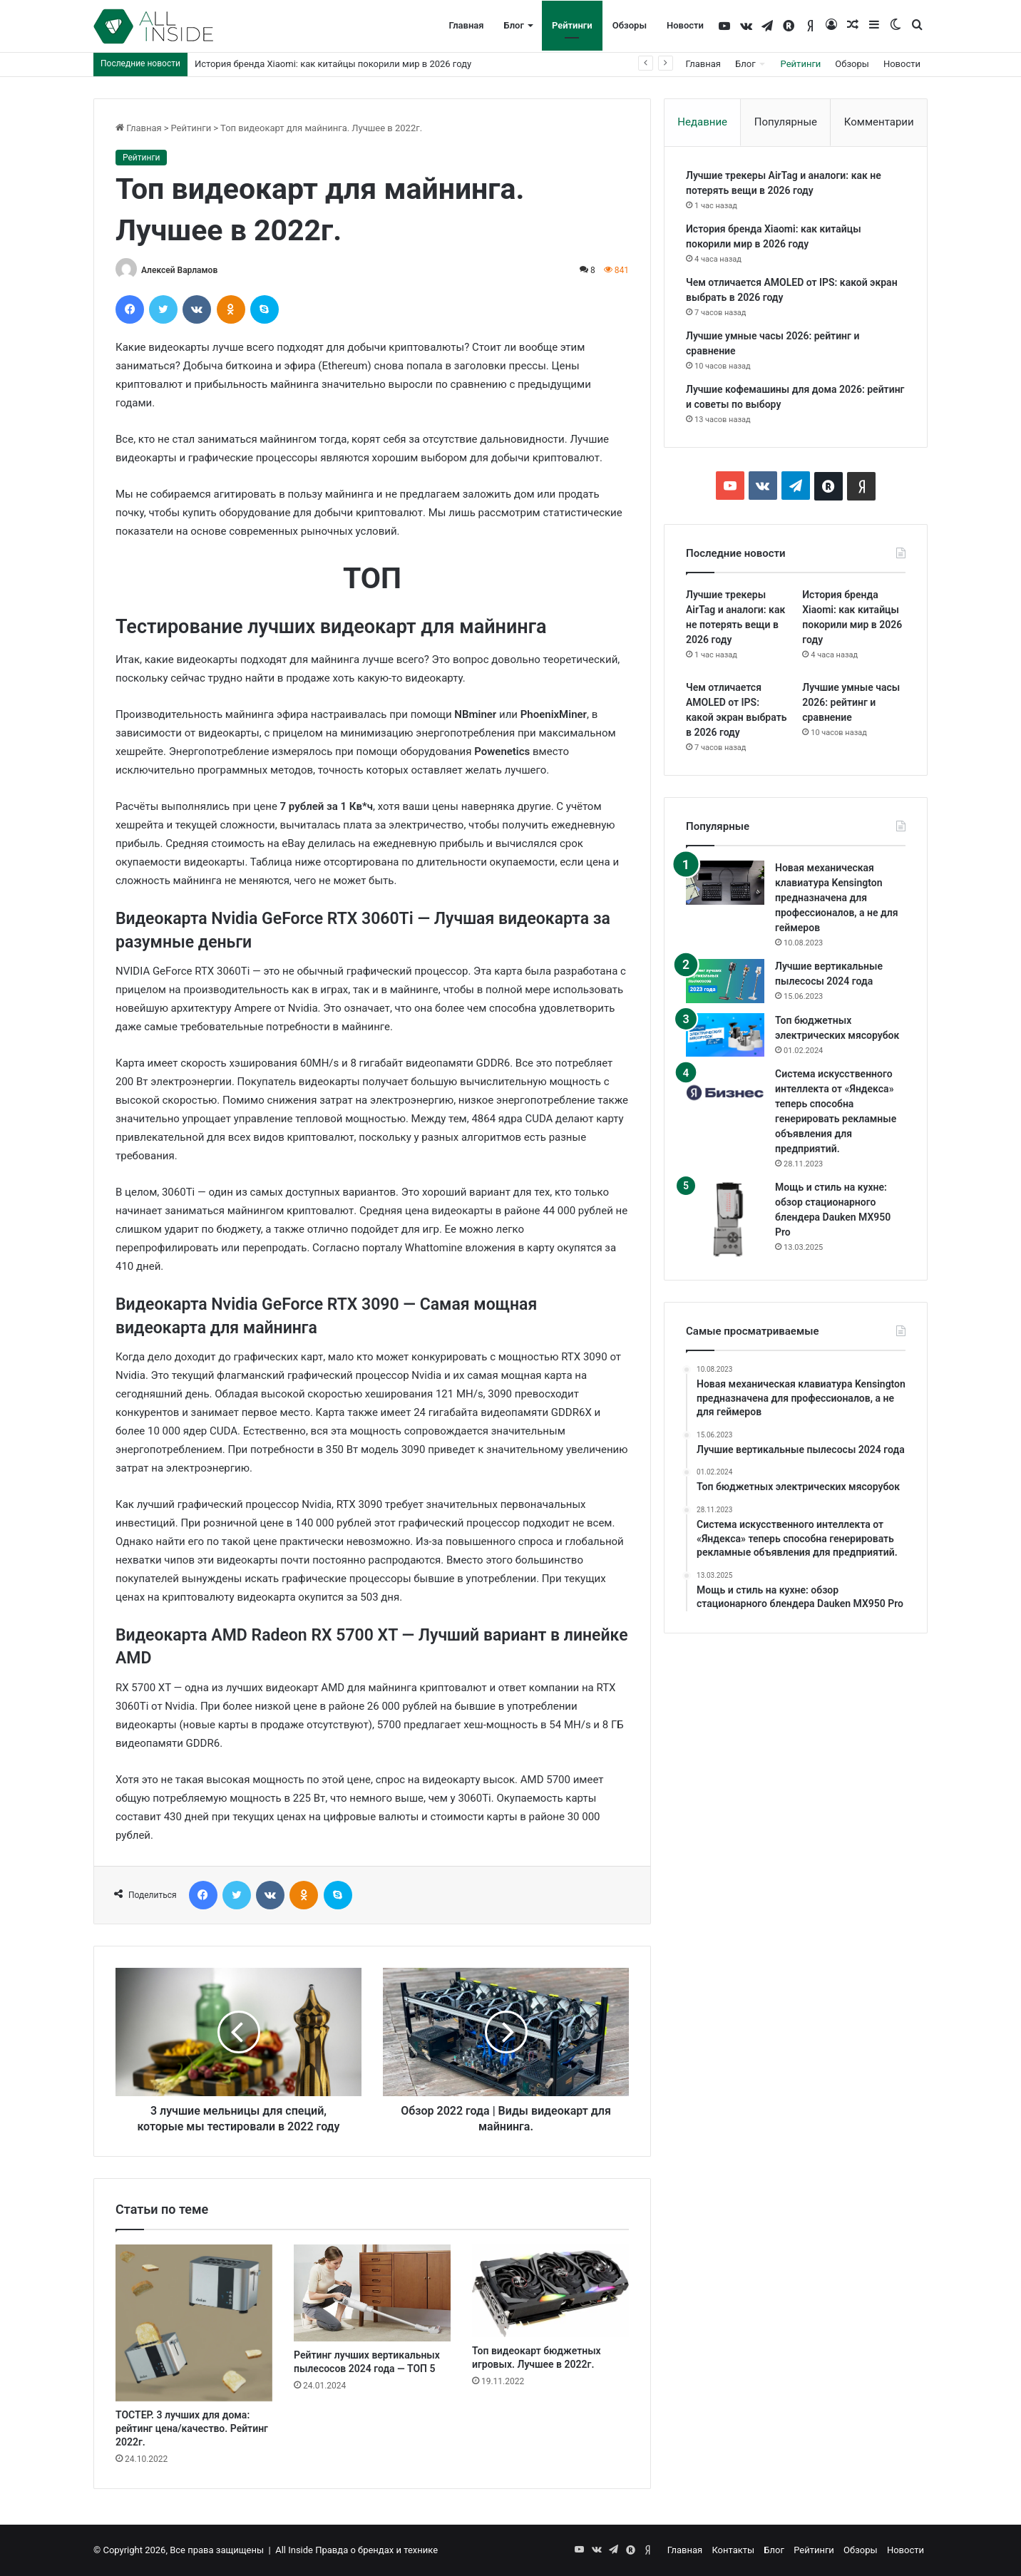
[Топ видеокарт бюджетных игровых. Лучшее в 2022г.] (550, 2290)
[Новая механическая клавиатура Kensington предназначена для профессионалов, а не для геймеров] (725, 883)
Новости (685, 25)
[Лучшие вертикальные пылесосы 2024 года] (725, 981)
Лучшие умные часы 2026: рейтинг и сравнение (851, 702)
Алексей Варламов (179, 270)
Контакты (733, 2550)
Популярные (785, 122)
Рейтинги (572, 25)
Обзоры (629, 25)
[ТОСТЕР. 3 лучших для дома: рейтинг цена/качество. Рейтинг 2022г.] (194, 2322)
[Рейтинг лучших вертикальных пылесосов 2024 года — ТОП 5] (372, 2292)
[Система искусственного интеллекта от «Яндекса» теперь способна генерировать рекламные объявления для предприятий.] (725, 1093)
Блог (514, 25)
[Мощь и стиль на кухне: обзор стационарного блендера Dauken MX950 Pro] (725, 1219)
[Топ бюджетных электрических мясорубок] (725, 1035)
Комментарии (879, 122)
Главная (465, 25)
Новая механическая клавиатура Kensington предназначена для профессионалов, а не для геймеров (836, 897)
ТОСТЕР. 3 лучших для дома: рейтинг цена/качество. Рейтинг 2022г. (192, 2428)
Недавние (702, 122)
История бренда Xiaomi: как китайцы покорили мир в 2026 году (333, 63)
